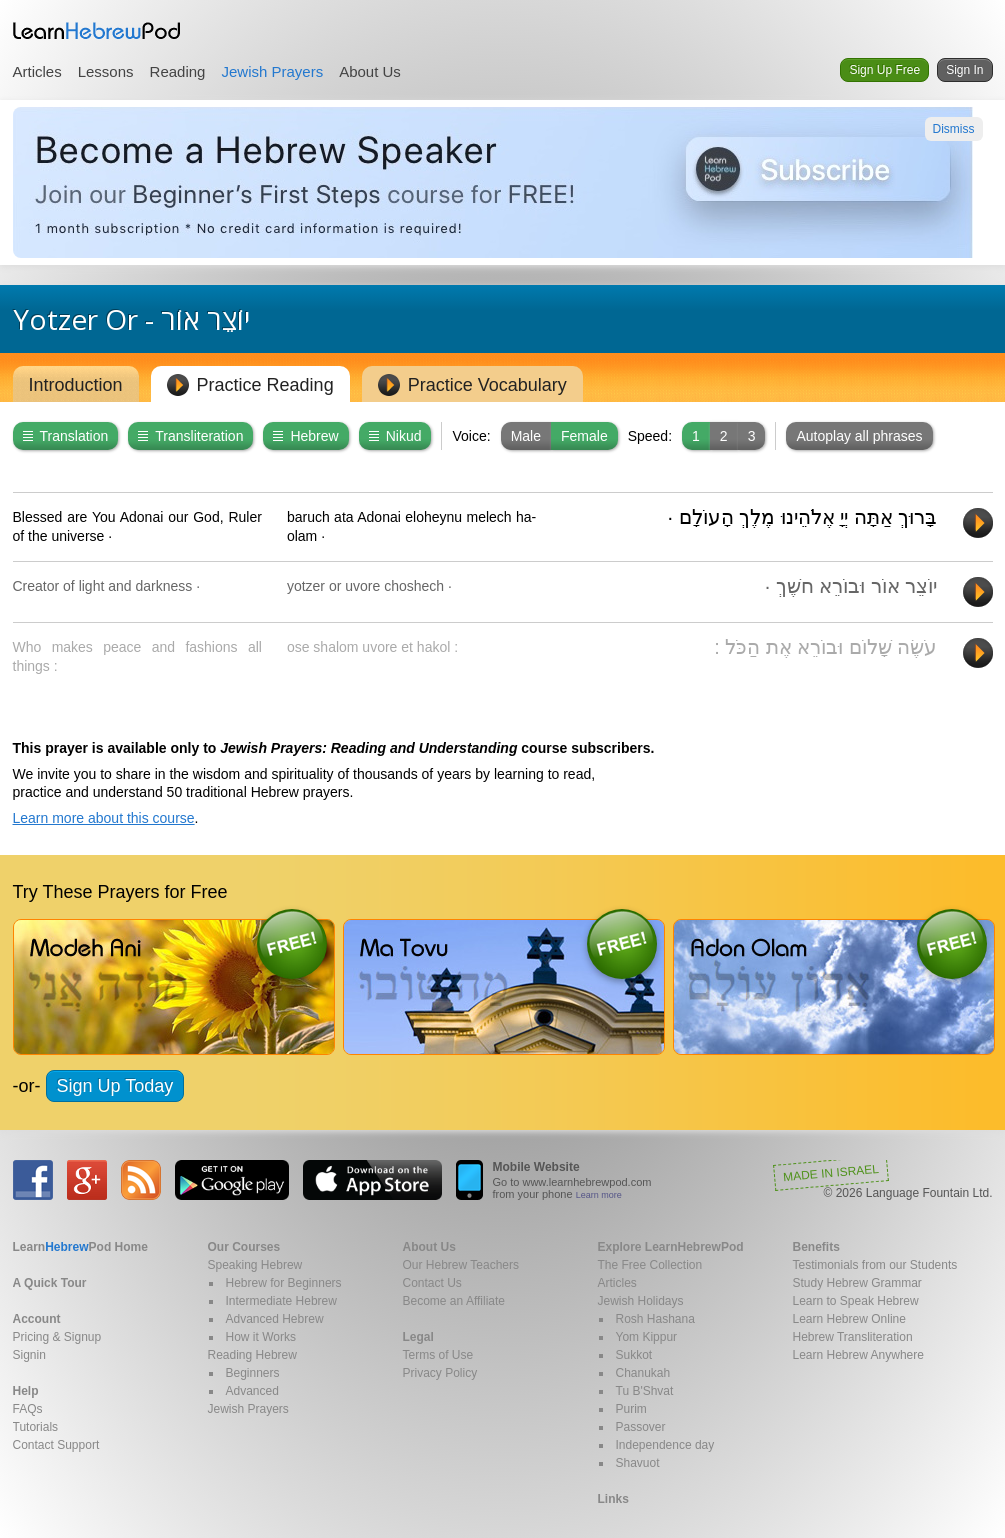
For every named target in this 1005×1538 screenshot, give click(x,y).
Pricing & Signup (57, 1337)
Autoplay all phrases (859, 436)
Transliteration (190, 436)
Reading (178, 71)
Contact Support (56, 1445)
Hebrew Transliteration (853, 1337)
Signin (29, 1355)
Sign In (964, 70)
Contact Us (432, 1283)
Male (526, 436)
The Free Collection (650, 1265)
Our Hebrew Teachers (461, 1265)
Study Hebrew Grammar (857, 1283)
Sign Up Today (115, 1086)
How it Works (261, 1337)
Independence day (665, 1445)
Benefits (816, 1247)
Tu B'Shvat (645, 1391)
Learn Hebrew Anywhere (858, 1355)
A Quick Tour (50, 1283)
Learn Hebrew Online (849, 1319)
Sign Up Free (884, 70)
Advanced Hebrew (275, 1319)
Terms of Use (438, 1355)
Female (584, 436)
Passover (641, 1427)
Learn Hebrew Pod (97, 31)
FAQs (28, 1409)
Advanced (252, 1391)
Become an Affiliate (454, 1301)
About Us (370, 71)
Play (978, 523)
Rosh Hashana (655, 1319)
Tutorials (36, 1427)
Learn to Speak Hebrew (856, 1301)
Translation (66, 436)
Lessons (106, 71)
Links (613, 1499)
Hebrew (305, 436)
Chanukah (643, 1373)
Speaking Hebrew (255, 1265)
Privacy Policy (440, 1373)
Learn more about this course (104, 818)
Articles (37, 71)
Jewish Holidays (641, 1301)
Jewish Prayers (272, 71)
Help (26, 1391)
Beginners (253, 1373)
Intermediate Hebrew (281, 1301)
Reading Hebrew (252, 1355)
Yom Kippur (647, 1337)
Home (80, 1247)
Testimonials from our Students (875, 1265)
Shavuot (638, 1463)
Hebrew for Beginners (284, 1283)
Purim (631, 1409)
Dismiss (954, 129)
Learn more (599, 1195)
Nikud (395, 436)
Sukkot (634, 1355)
